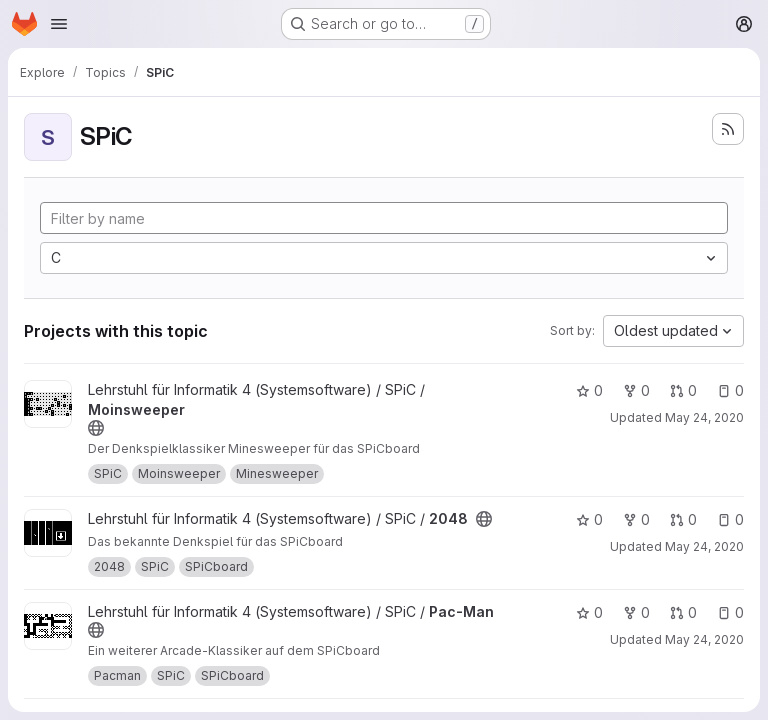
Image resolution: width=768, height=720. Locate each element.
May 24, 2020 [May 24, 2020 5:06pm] (704, 417)
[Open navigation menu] (59, 24)
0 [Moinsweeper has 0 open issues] (730, 390)
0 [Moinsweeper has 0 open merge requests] (683, 390)
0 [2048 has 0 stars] (589, 519)
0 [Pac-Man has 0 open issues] (730, 612)
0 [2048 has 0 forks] (636, 519)
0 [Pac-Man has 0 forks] (636, 612)
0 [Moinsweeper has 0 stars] (589, 390)
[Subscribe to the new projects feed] (728, 129)
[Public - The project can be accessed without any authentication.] (96, 428)
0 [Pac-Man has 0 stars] (589, 612)
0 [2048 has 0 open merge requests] (683, 519)
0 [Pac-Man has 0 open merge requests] (683, 612)
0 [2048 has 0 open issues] (730, 519)
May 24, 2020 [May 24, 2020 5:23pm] (704, 546)
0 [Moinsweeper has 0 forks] (636, 390)
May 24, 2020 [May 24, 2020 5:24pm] (704, 639)
